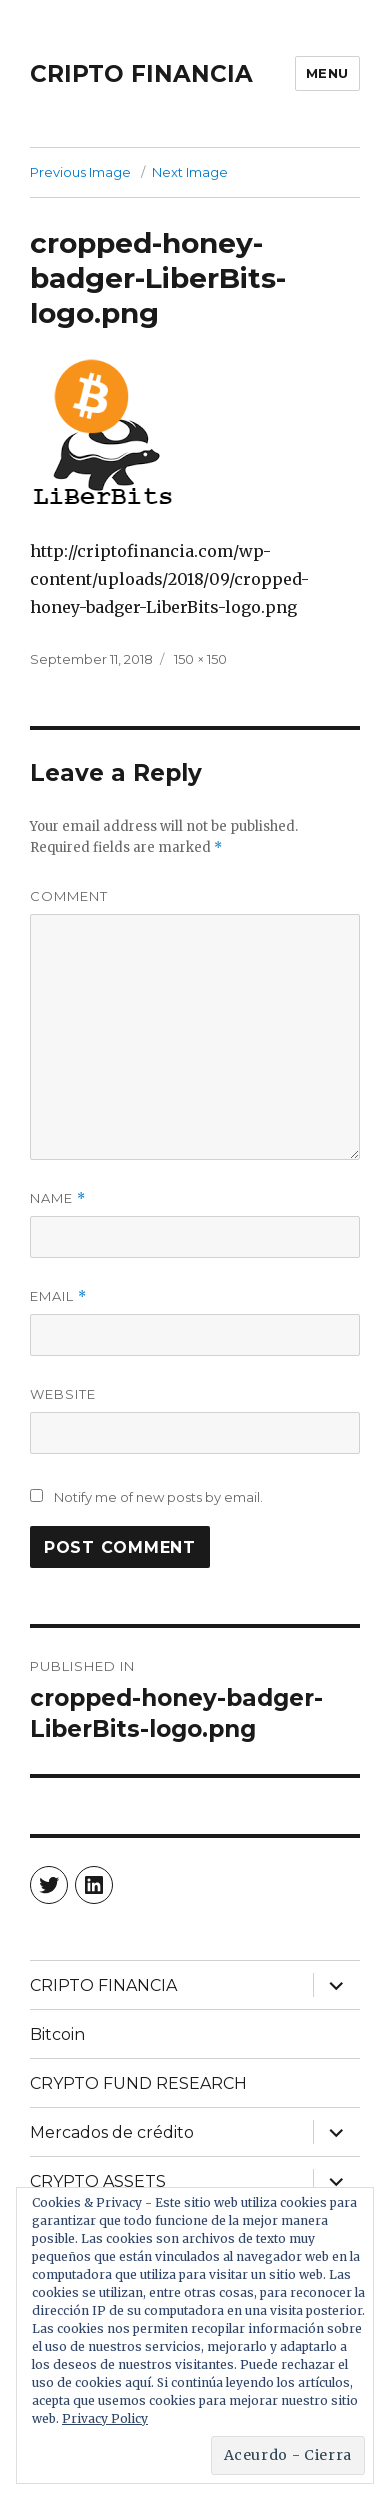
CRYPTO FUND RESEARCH (138, 2083)
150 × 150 (200, 659)
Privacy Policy (105, 2418)
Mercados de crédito (112, 2132)
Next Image (190, 172)
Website (63, 1394)
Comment (69, 896)
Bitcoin (57, 2034)
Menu (327, 73)
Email (58, 1296)
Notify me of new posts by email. (158, 1497)
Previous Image (80, 172)
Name (58, 1198)
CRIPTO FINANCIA (141, 74)
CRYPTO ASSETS (98, 2181)
